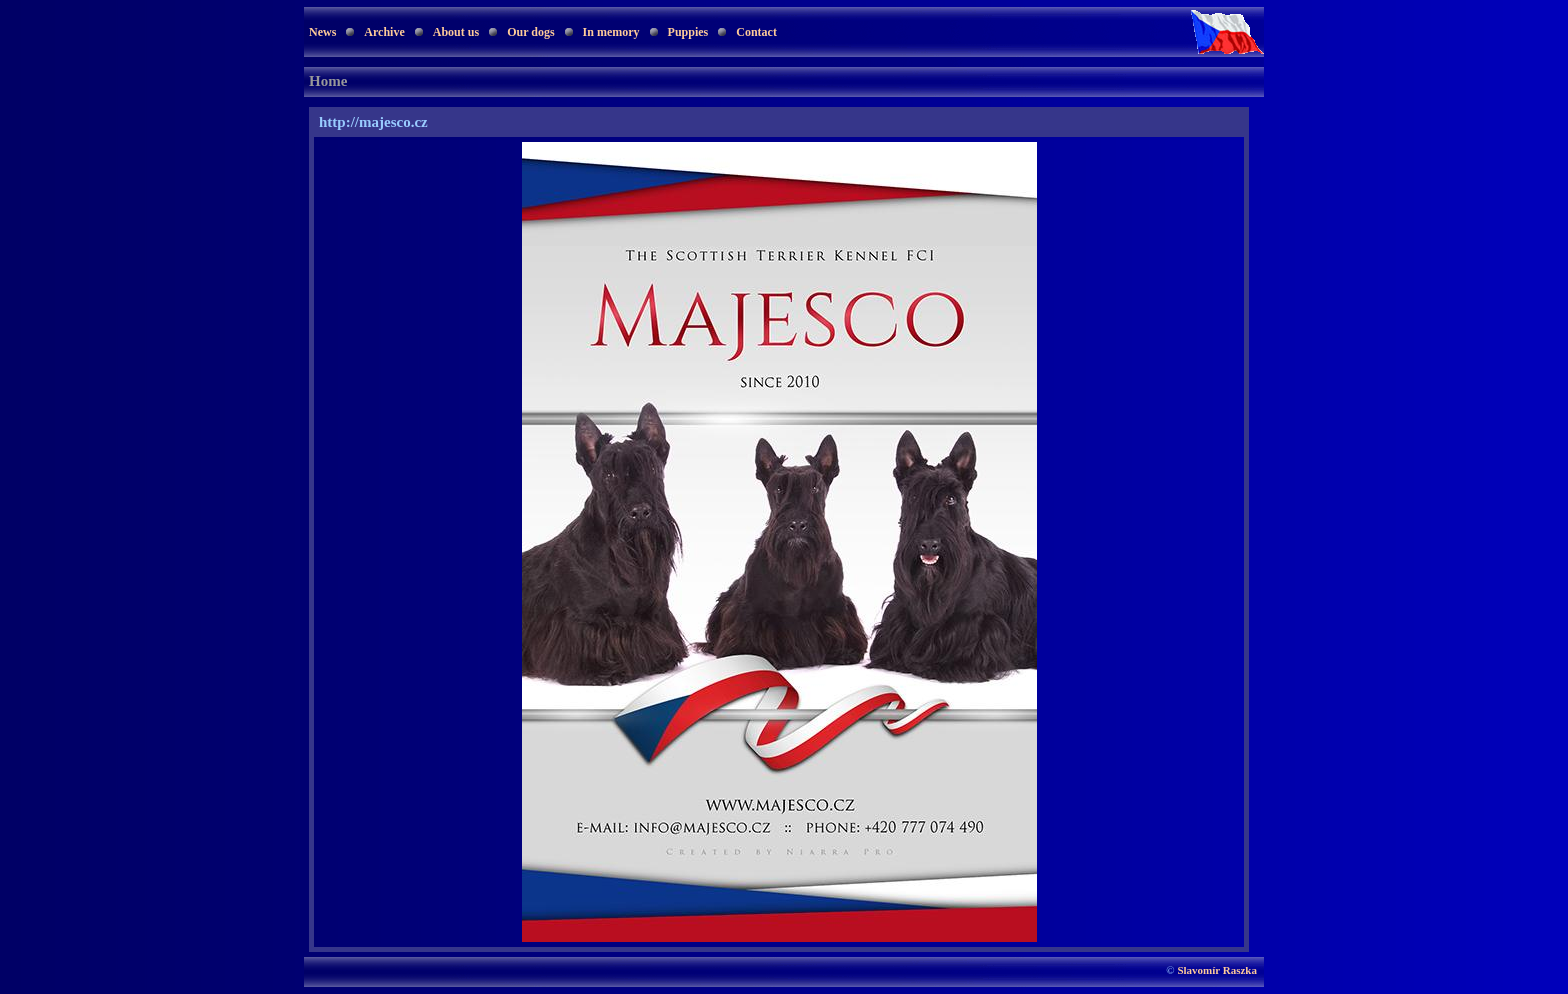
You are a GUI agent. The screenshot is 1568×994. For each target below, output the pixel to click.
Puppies (688, 32)
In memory (611, 32)
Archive (384, 32)
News (322, 32)
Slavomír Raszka (1217, 970)
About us (456, 32)
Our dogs (530, 32)
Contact (756, 32)
